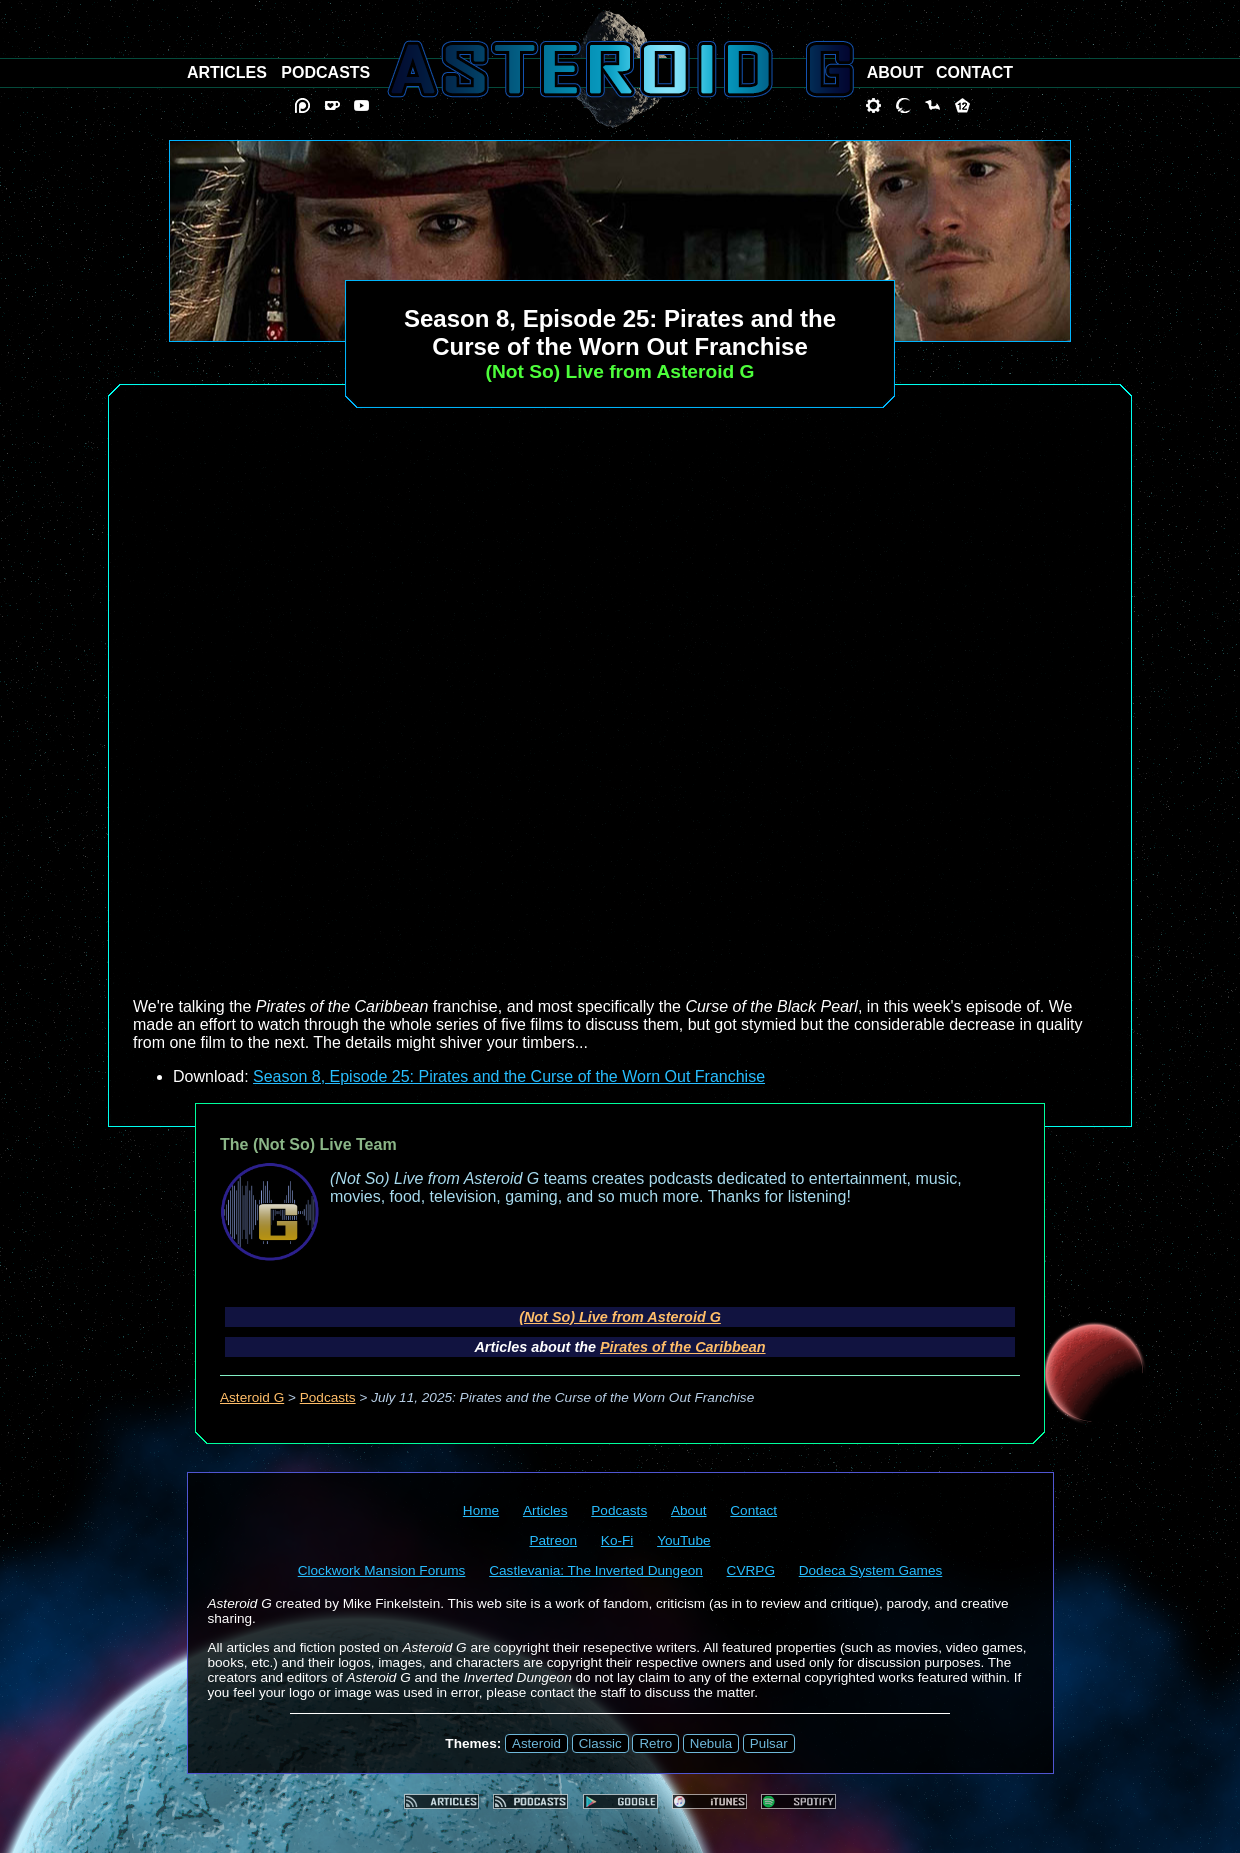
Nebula (711, 1743)
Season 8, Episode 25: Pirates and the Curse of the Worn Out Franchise (509, 1076)
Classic (600, 1743)
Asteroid (536, 1743)
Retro (655, 1743)
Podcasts (328, 1397)
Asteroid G (252, 1397)
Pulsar (769, 1743)
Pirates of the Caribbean (683, 1347)
